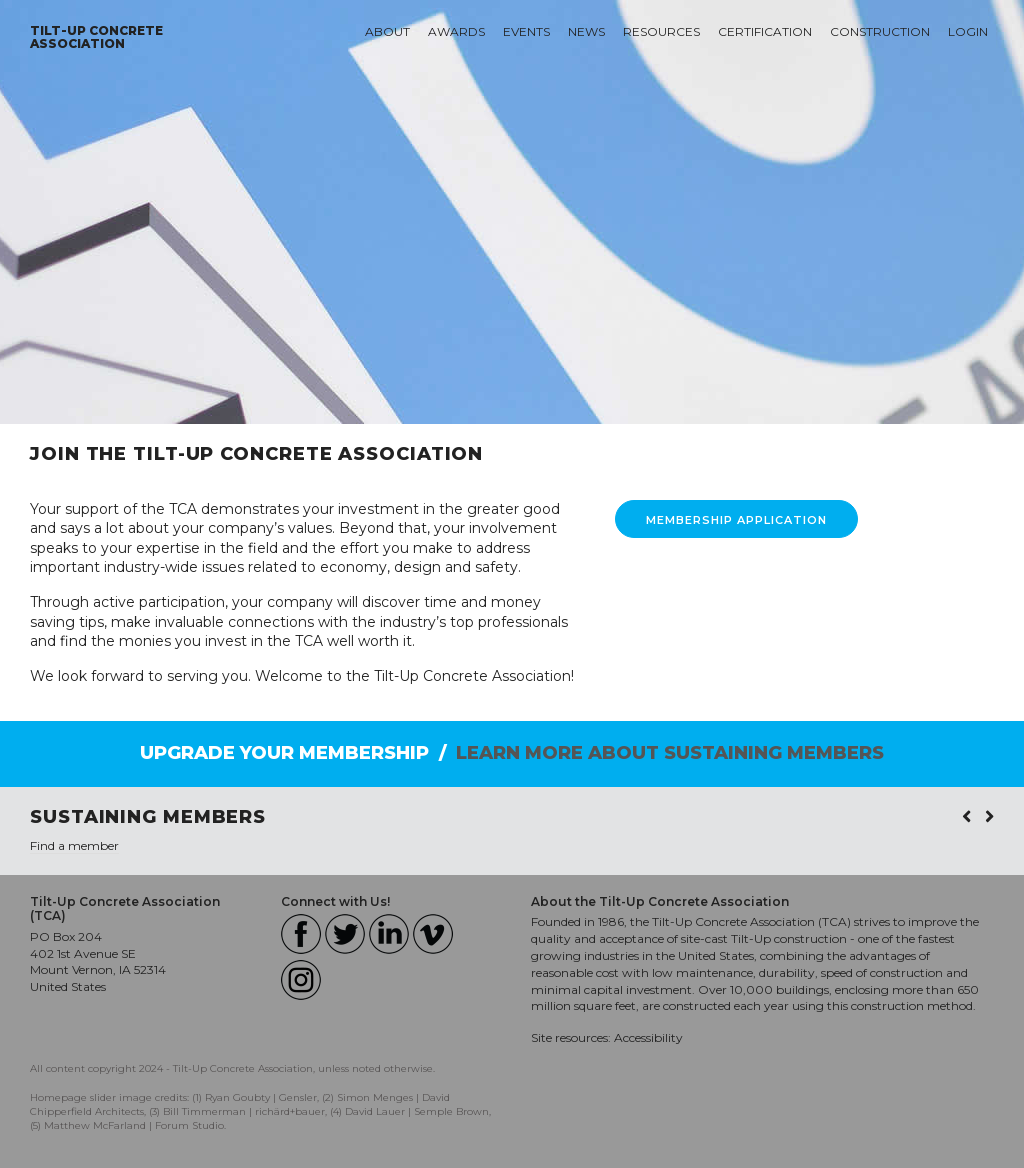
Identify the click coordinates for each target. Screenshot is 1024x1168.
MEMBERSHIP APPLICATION (736, 520)
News (586, 31)
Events (526, 31)
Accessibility (648, 1037)
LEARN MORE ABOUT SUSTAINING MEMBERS (670, 753)
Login (968, 31)
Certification (765, 31)
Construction (880, 31)
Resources (661, 31)
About (387, 31)
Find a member (74, 845)
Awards (456, 31)
